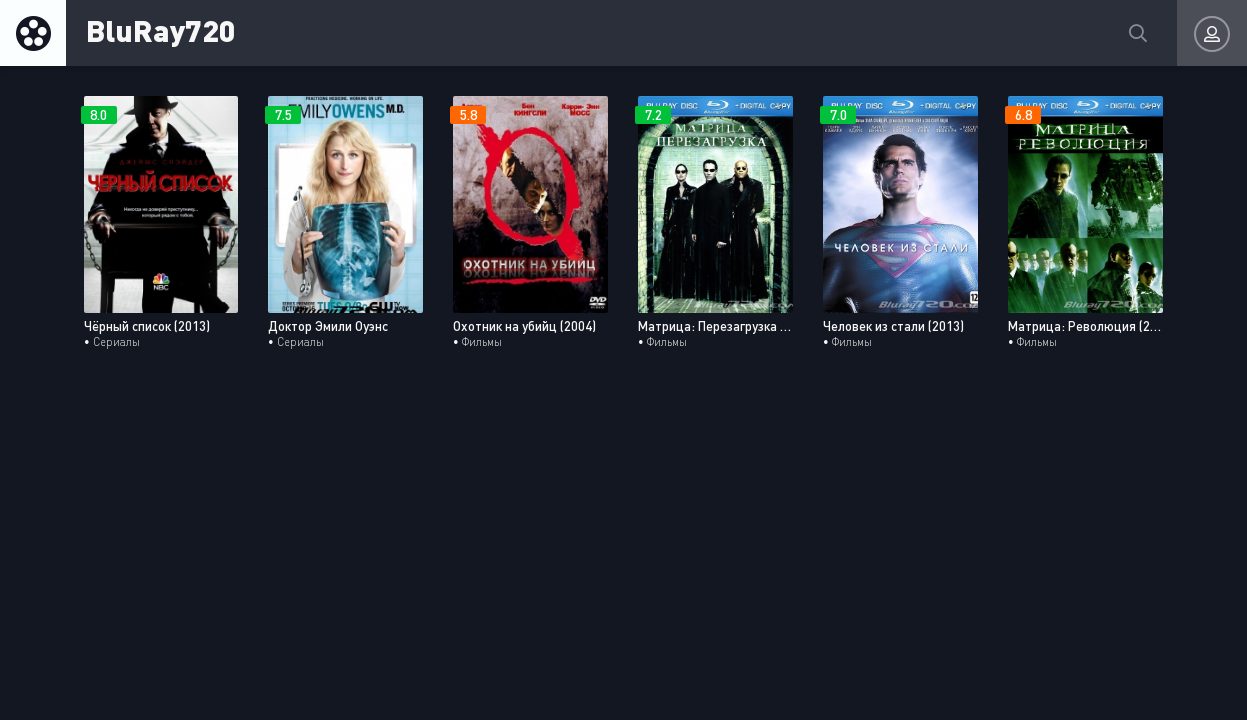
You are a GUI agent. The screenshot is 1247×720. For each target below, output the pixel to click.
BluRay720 (161, 29)
